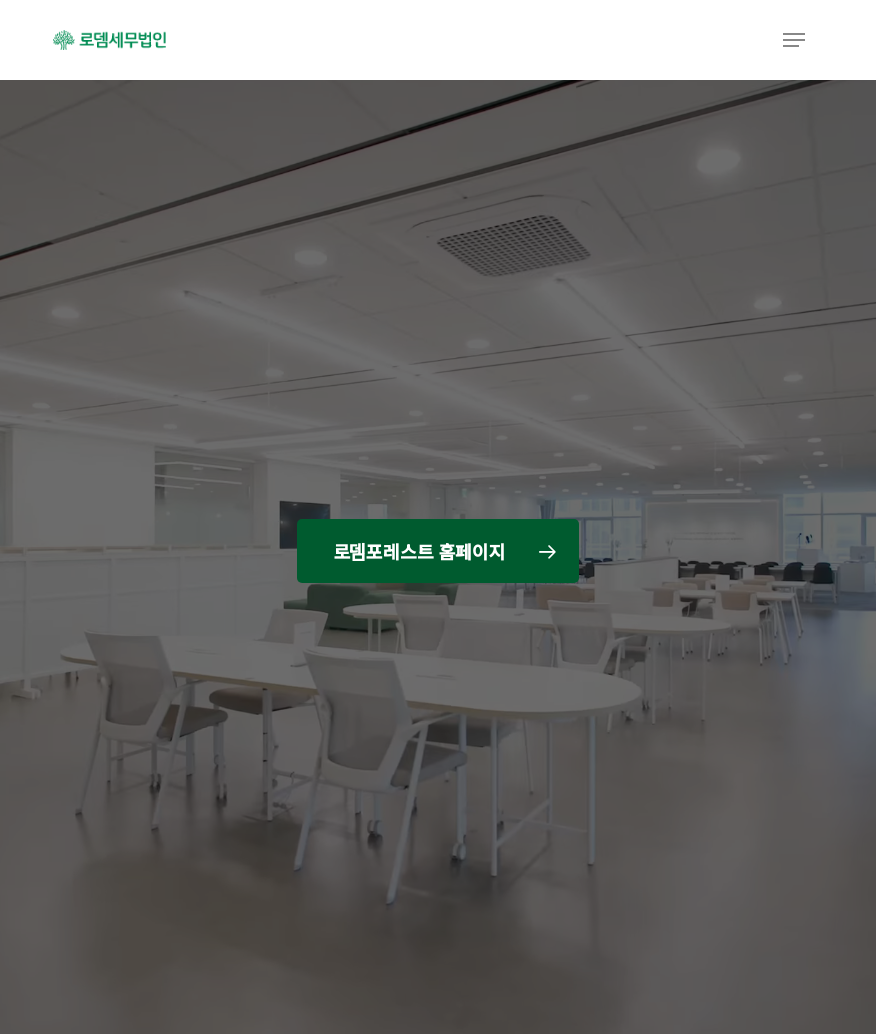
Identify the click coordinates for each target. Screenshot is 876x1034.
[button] (794, 40)
